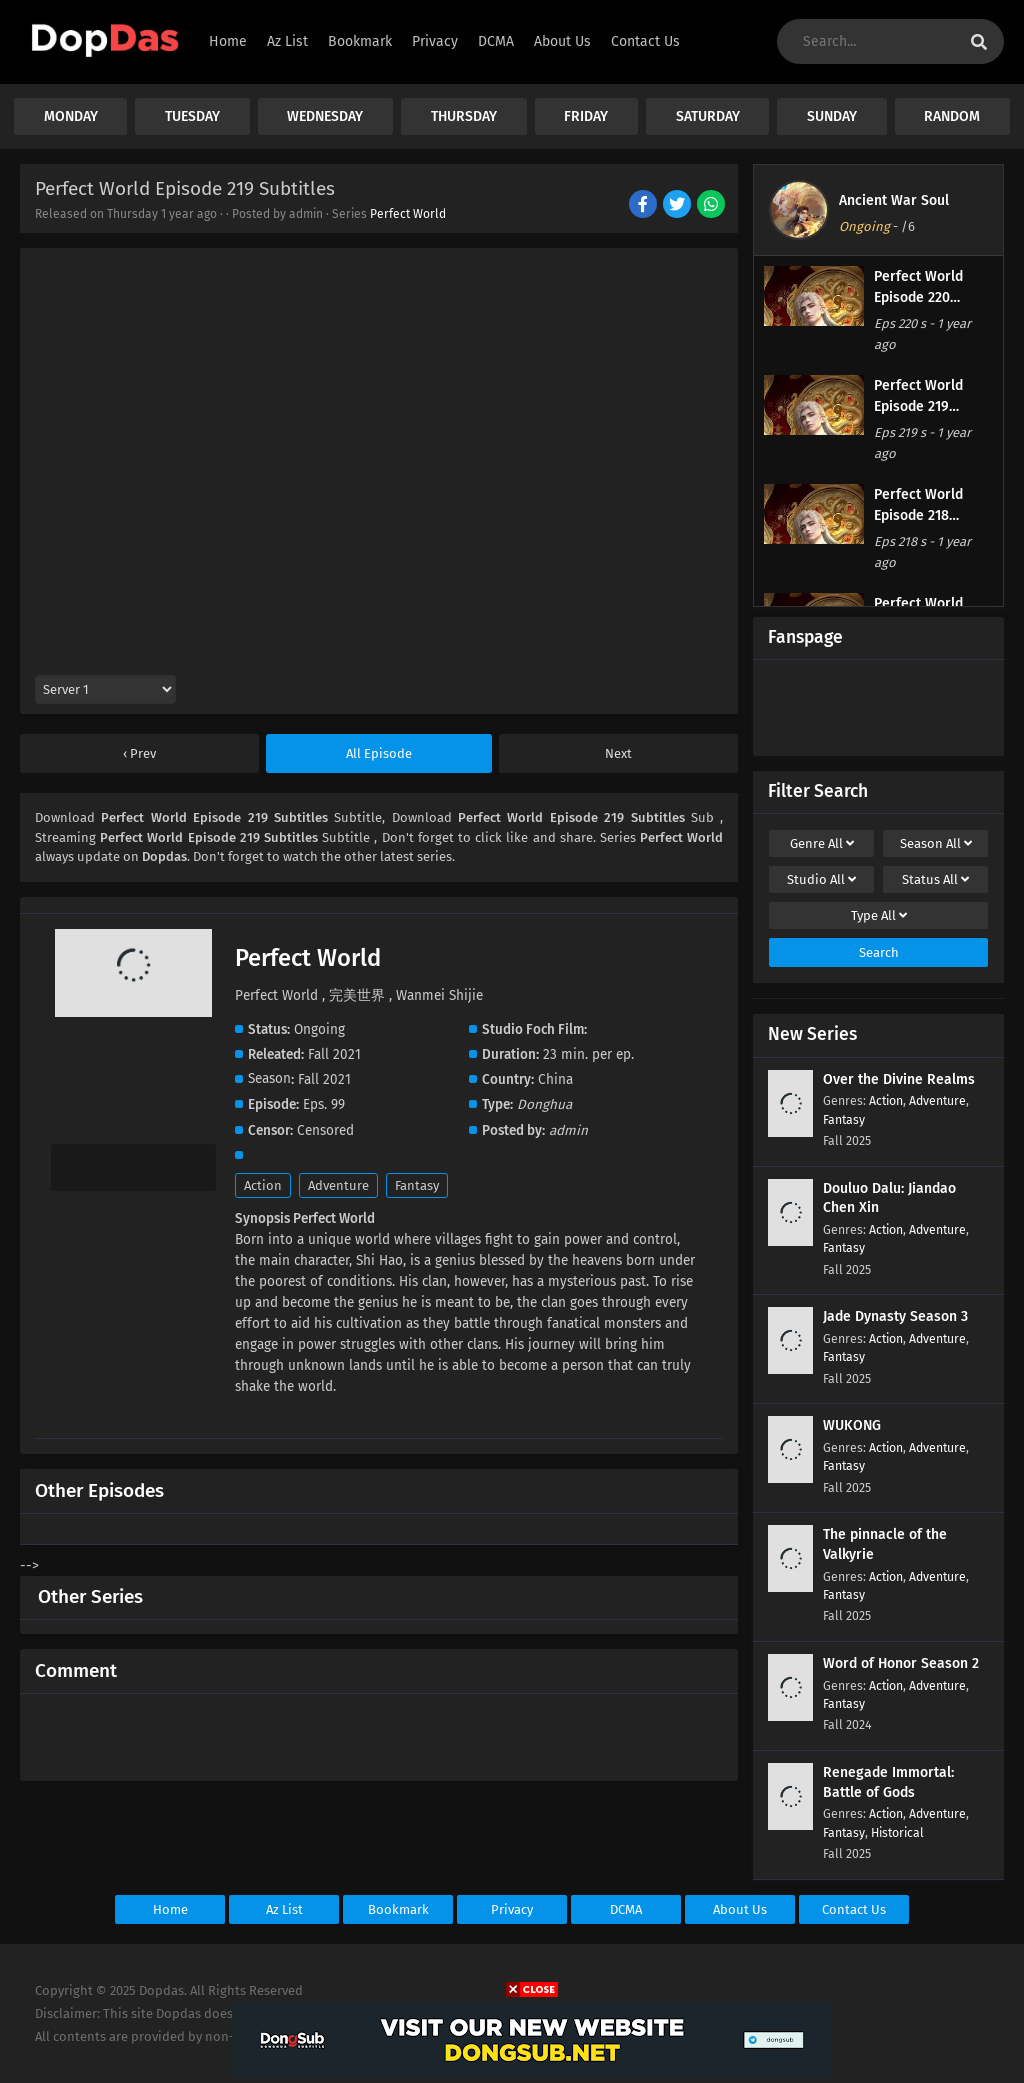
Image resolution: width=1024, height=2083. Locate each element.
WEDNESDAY (325, 116)
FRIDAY (586, 116)
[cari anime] (979, 42)
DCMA (626, 1909)
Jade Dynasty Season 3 (895, 1316)
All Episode (379, 753)
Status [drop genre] (935, 879)
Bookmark (398, 1909)
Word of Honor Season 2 (901, 1663)
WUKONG (852, 1425)
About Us (740, 1909)
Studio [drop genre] (821, 879)
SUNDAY (832, 116)
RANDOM (952, 116)
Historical (897, 1832)
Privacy (512, 1909)
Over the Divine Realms (899, 1079)
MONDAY (71, 116)
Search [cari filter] (879, 952)
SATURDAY (708, 116)
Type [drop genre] (879, 915)
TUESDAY (192, 116)
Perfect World (408, 214)
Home (170, 1909)
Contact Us (854, 1909)
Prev (141, 753)
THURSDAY (464, 116)
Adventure (338, 1185)
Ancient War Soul (894, 200)
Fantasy (417, 1185)
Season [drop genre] (936, 843)
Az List (284, 1909)
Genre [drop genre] (822, 843)
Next (618, 753)
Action (263, 1185)
